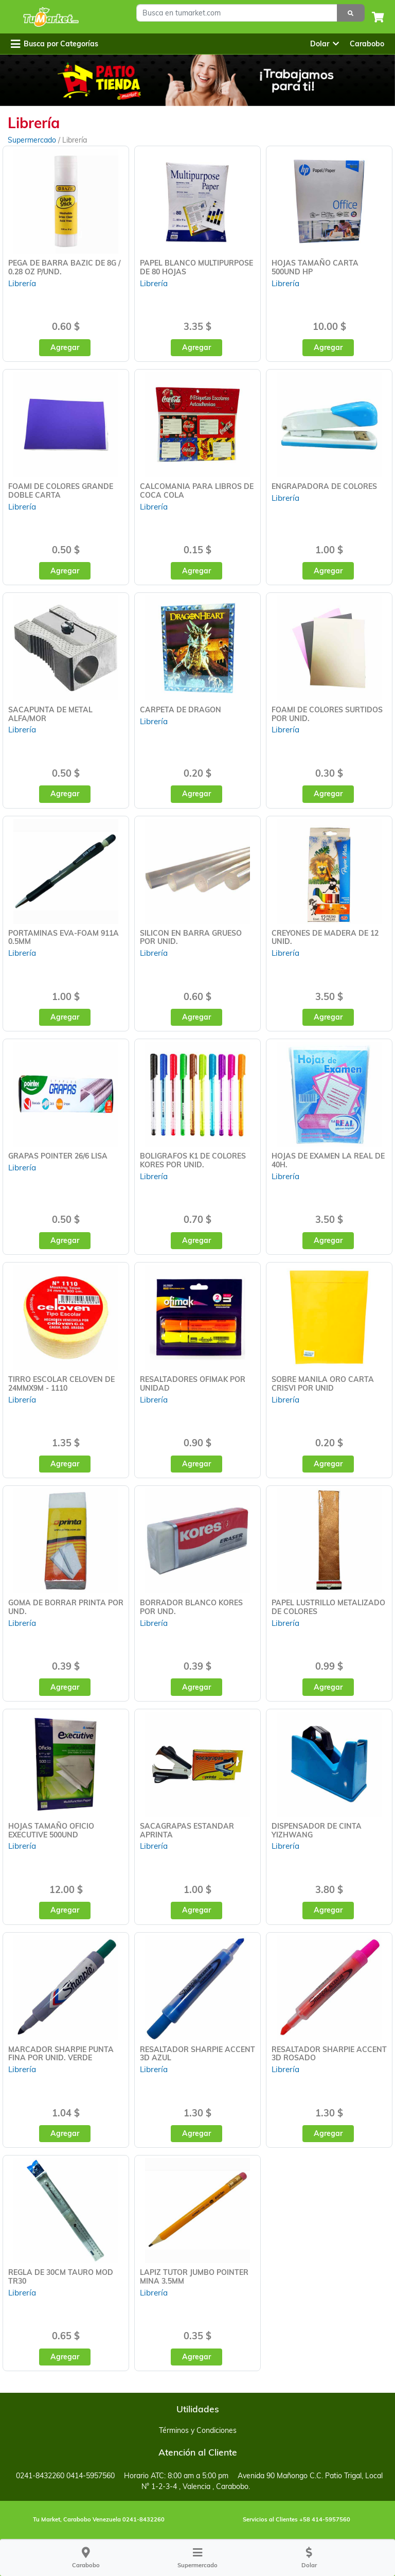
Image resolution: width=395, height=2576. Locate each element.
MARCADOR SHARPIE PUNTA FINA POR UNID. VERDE (61, 2054)
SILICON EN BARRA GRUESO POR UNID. (191, 937)
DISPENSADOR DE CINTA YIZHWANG (317, 1830)
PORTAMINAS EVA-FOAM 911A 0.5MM (63, 937)
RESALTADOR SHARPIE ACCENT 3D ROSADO (329, 2054)
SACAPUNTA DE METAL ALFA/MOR (50, 714)
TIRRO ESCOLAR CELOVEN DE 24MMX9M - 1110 (61, 1384)
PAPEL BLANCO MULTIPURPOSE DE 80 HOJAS (196, 267)
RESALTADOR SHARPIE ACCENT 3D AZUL (197, 2054)
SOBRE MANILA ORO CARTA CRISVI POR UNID (323, 1384)
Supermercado (33, 140)
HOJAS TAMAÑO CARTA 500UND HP (315, 267)
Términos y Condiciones (198, 2430)
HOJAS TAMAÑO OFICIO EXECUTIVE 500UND (51, 1830)
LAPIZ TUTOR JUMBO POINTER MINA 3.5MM (194, 2277)
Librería (22, 283)
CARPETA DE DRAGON (180, 709)
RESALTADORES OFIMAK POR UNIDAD (192, 1384)
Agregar (64, 347)
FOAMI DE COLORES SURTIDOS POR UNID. (327, 714)
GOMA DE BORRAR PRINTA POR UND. (65, 1607)
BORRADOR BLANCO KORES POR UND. (191, 1607)
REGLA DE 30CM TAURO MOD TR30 (60, 2277)
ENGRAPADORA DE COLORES (324, 486)
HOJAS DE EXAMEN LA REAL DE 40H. (328, 1160)
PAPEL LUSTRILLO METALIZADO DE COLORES (328, 1607)
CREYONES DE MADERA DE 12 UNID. (325, 937)
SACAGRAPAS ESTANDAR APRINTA (187, 1830)
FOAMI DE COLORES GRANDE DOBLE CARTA (60, 491)
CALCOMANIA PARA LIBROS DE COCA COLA (197, 491)
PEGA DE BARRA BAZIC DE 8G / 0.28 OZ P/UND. (64, 267)
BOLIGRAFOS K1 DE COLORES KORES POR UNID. (193, 1160)
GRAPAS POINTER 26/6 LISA (57, 1156)
